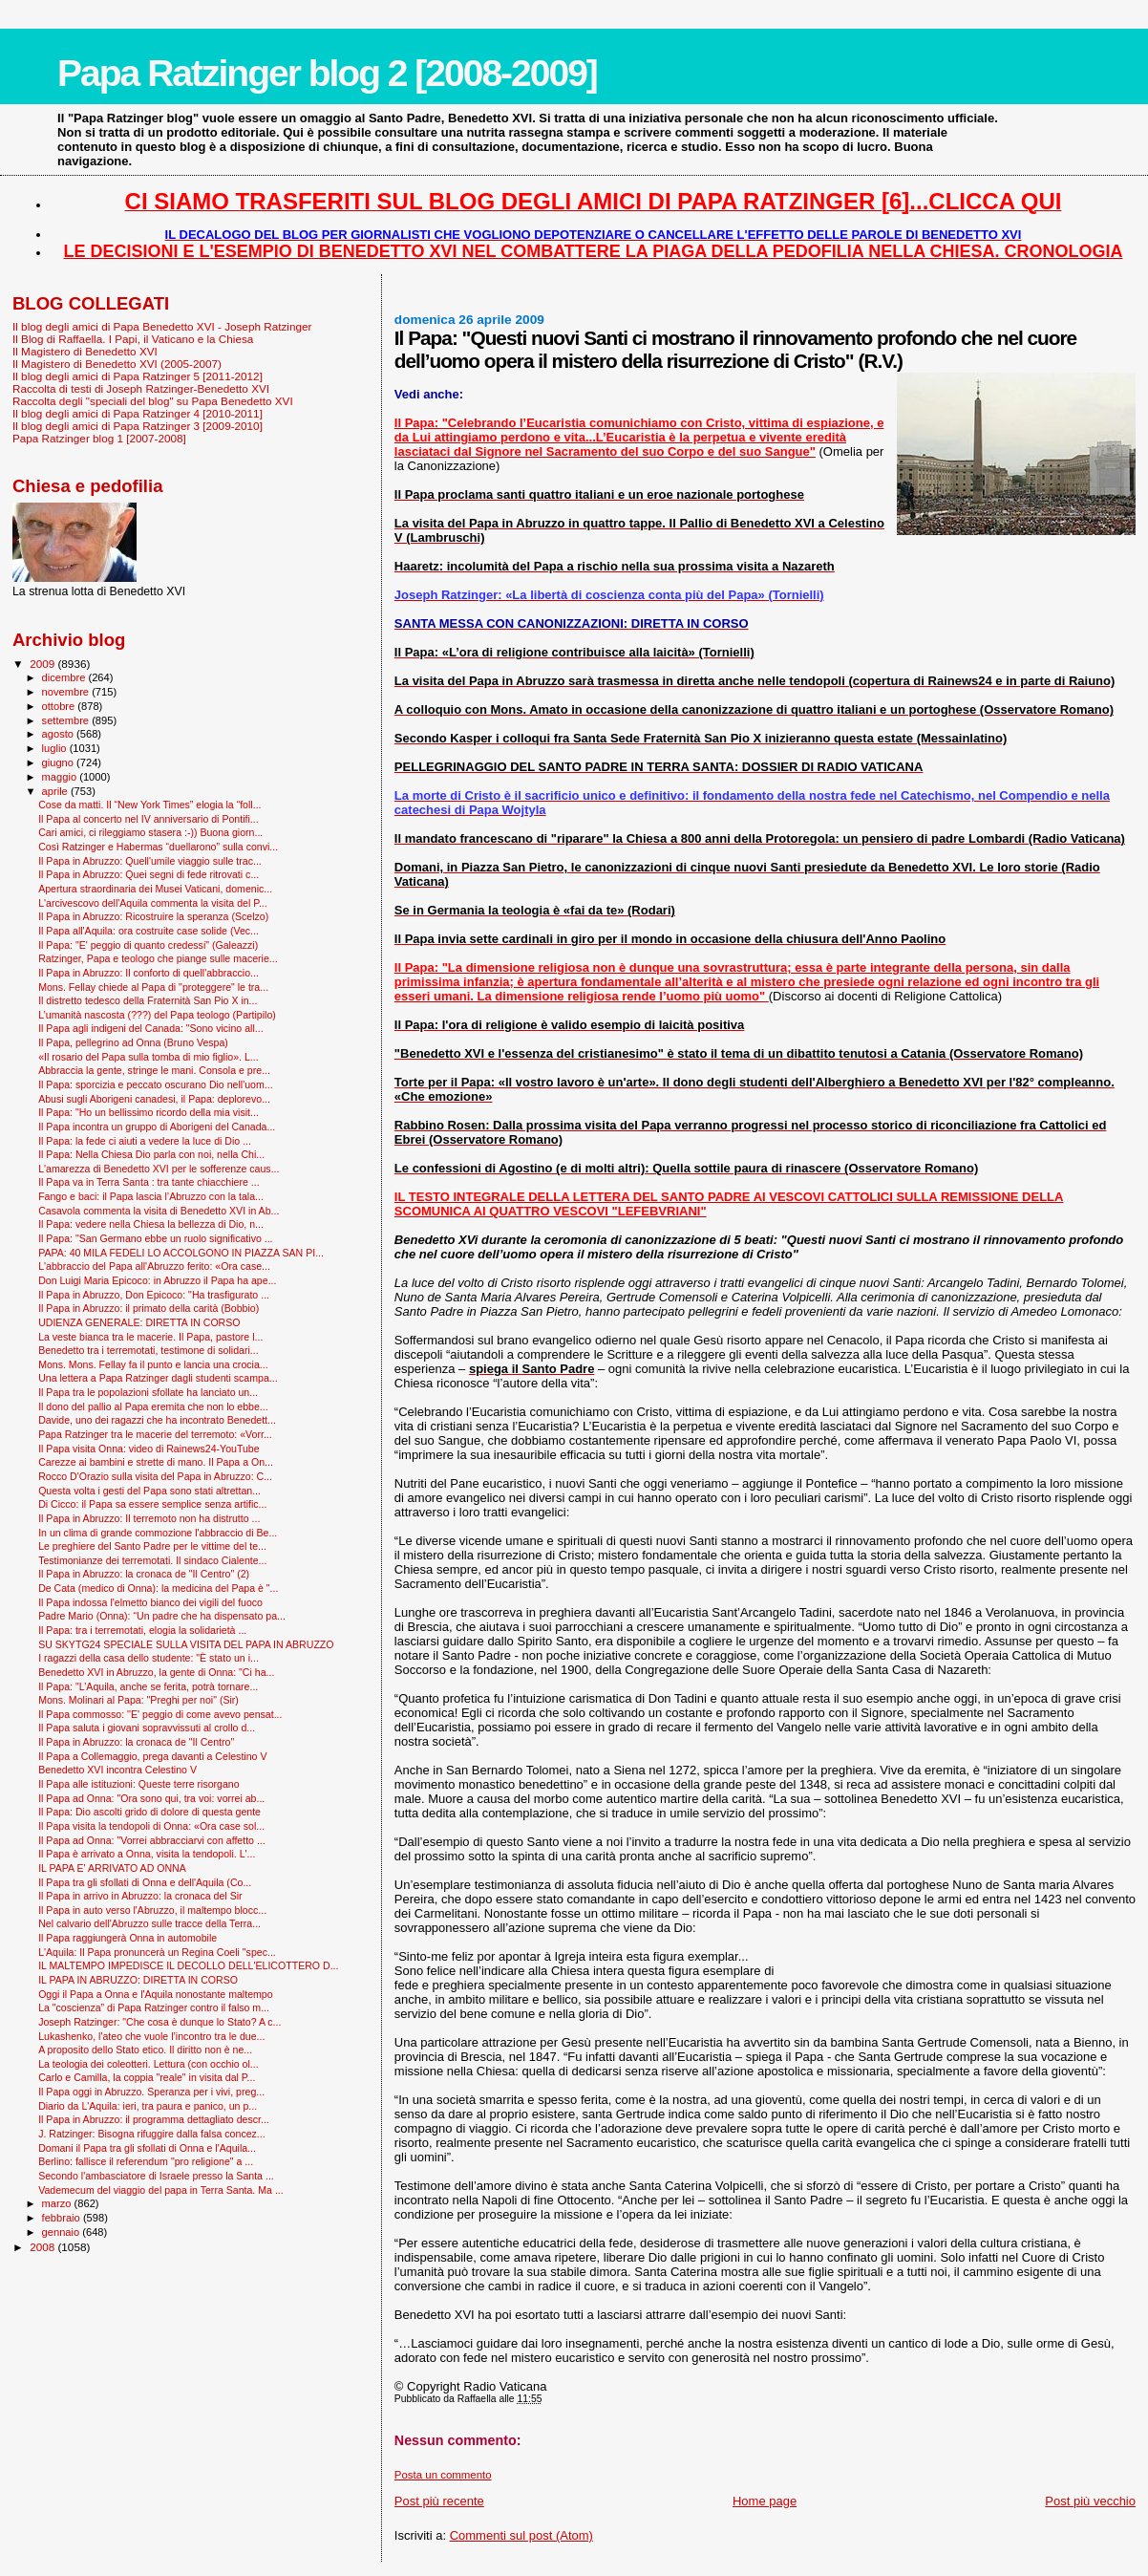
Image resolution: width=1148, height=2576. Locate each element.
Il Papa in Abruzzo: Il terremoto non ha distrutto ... (149, 1518)
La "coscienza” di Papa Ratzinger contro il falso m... (153, 2007)
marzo (58, 2203)
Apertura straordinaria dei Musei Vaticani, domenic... (155, 888)
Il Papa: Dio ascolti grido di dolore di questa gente (149, 1811)
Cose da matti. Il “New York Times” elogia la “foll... (149, 804)
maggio (61, 777)
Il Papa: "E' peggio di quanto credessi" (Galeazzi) (148, 945)
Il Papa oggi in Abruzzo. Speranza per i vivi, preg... (151, 2091)
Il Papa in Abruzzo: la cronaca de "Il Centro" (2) (143, 1573)
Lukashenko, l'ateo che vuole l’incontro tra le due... (151, 2036)
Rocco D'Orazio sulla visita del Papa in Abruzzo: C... (155, 1476)
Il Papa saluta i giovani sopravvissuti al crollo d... (146, 1727)
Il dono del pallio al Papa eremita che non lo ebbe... (153, 1406)
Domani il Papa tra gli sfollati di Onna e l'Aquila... (147, 2148)
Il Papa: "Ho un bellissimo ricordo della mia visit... (148, 1112)
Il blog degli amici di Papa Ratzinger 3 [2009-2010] (137, 425)
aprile (56, 791)
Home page (765, 2501)
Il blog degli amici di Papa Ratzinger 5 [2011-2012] (137, 376)
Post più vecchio (1090, 2501)
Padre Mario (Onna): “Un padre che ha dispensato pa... (162, 1615)
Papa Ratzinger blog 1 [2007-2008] (99, 438)
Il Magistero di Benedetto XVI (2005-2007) (117, 363)
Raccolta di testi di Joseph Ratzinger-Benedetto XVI (140, 388)
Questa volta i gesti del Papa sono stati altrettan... (149, 1490)
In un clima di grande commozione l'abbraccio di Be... (157, 1532)
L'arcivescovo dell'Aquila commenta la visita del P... (152, 903)
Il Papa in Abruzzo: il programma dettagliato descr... (153, 2119)
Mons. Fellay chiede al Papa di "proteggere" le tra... (153, 987)
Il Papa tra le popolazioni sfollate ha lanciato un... (148, 1392)
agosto (59, 734)
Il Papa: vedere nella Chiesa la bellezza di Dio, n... (151, 1224)
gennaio (62, 2232)
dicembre (65, 677)
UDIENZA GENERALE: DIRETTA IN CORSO (139, 1322)
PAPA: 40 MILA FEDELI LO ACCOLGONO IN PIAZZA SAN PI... (181, 1252)
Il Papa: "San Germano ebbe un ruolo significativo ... (155, 1238)
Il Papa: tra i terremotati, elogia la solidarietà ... (142, 1630)
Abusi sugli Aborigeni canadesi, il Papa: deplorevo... (154, 1099)
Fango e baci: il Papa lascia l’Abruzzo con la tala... (151, 1196)
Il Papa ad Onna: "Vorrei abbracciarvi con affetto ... (152, 1840)
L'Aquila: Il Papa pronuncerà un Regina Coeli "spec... (157, 1952)
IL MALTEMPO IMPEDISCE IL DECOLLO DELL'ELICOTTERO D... (188, 1965)
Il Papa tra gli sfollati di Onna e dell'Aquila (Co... (144, 1882)
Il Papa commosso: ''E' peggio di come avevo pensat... (160, 1714)
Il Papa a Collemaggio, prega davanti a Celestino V (152, 1756)
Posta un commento (443, 2474)
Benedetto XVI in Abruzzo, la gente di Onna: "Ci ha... (156, 1672)
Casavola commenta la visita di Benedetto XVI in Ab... (158, 1210)
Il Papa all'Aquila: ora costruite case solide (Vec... (148, 930)
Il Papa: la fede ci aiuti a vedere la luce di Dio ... (144, 1141)
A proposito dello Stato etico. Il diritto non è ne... (145, 2049)
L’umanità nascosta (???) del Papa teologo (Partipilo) (157, 1014)
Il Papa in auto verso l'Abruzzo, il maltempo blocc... (152, 1910)
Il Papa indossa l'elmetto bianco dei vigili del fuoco (150, 1602)
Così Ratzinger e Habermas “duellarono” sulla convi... (158, 846)
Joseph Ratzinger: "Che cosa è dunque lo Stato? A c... (159, 2022)
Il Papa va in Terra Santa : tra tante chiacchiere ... (148, 1182)
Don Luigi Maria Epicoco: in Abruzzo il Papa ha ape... (157, 1280)
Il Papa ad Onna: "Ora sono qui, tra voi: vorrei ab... (151, 1798)
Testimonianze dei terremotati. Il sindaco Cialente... (152, 1560)
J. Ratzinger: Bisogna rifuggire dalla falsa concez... (152, 2133)
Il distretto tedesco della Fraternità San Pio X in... (147, 1000)
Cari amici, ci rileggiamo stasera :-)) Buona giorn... (150, 832)
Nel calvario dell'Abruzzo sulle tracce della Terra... (149, 1923)
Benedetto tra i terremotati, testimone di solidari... (148, 1350)
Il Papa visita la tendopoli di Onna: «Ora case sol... (151, 1826)
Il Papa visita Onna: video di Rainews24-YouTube (149, 1448)
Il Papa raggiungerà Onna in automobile (127, 1937)
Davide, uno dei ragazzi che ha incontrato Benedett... (157, 1420)
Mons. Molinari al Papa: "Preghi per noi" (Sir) (138, 1700)
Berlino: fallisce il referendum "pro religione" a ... (145, 2161)
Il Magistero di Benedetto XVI (85, 351)
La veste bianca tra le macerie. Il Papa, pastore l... (150, 1336)
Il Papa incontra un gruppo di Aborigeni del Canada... (156, 1126)
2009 (43, 663)
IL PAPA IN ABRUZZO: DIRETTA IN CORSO (138, 1980)
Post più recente (439, 2501)
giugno (59, 762)
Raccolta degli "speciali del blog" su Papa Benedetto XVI (152, 401)
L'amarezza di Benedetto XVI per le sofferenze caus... (158, 1168)
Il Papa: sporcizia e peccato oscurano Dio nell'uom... (155, 1084)
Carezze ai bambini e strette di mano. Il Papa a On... (155, 1462)
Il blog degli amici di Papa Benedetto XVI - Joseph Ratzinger (161, 326)
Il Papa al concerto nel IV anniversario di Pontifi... (148, 819)
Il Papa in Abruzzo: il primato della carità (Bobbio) (148, 1308)
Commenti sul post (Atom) (521, 2535)
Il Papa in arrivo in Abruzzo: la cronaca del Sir (140, 1895)
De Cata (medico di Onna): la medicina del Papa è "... (158, 1588)
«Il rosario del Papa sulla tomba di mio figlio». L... (148, 1057)
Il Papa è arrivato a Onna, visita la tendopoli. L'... (146, 1853)
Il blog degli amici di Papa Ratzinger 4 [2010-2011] (137, 413)
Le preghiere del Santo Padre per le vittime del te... (152, 1546)
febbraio (62, 2217)
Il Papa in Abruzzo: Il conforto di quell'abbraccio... (148, 972)
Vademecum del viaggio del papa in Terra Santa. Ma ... (161, 2190)
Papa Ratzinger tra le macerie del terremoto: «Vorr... (155, 1434)
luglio (56, 748)
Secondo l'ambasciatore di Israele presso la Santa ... (156, 2175)
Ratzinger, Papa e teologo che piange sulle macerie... (158, 958)
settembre (67, 720)
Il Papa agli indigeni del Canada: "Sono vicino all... (150, 1028)
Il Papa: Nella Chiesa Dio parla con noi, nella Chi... (151, 1154)
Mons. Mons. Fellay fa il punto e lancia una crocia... (152, 1364)
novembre (67, 692)
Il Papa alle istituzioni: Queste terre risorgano (139, 1784)
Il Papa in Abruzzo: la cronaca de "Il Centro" (136, 1742)
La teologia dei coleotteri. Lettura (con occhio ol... (148, 2064)
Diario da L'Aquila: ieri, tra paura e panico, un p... (147, 2106)
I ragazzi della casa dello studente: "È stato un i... (148, 1658)
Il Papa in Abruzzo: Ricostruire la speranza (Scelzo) (153, 916)
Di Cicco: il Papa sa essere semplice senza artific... (152, 1504)
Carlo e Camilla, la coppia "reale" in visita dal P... (146, 2077)
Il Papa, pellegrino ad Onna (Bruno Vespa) (133, 1042)
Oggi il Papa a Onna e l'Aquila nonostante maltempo (155, 1994)
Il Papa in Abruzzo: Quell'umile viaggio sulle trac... (150, 861)
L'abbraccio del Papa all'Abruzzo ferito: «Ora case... (154, 1266)
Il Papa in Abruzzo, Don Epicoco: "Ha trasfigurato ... (153, 1294)
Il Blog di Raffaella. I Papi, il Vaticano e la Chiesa (132, 339)
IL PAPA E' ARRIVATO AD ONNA (112, 1868)
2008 (43, 2247)
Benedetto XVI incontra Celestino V (117, 1769)
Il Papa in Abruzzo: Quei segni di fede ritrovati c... (148, 874)
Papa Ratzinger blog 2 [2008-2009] (327, 73)
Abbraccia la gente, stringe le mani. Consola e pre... (154, 1070)
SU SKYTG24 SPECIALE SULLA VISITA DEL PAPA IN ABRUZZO (185, 1644)
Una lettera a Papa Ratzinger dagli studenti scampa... (158, 1378)
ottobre (60, 706)
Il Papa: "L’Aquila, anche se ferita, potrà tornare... (148, 1686)
